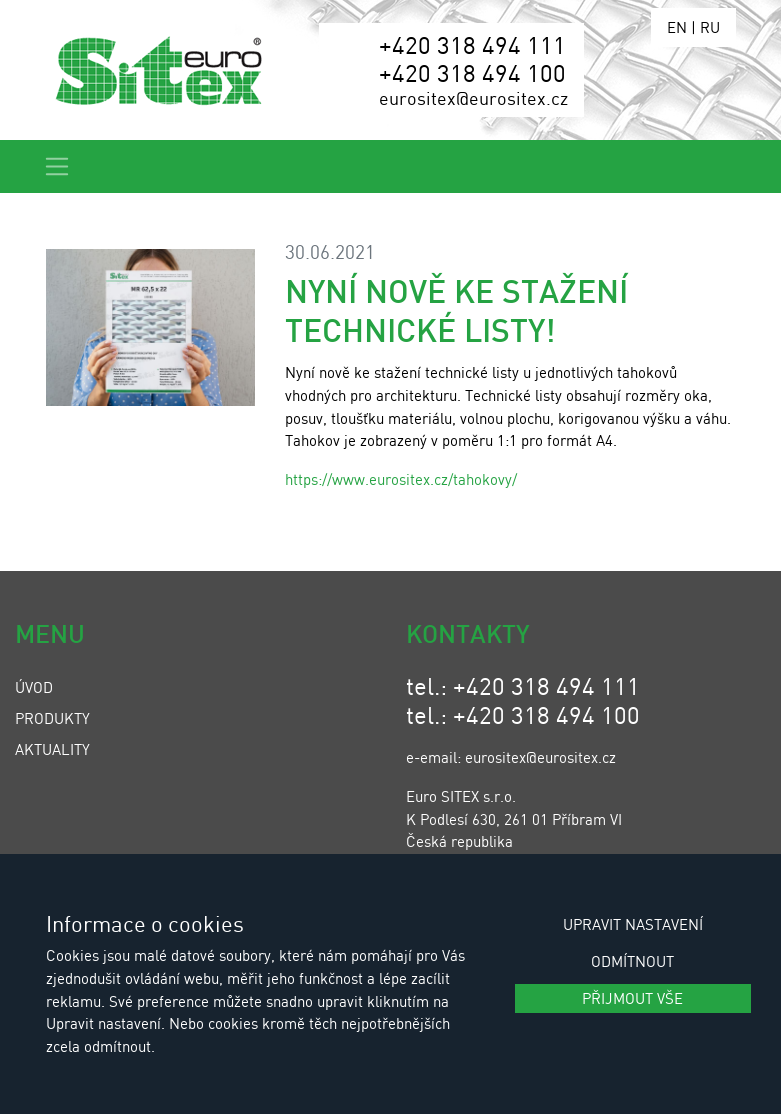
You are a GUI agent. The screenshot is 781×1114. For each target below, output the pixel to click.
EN (677, 27)
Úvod (34, 687)
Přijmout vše (632, 998)
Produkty (52, 718)
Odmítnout (632, 961)
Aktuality (52, 749)
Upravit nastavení (633, 924)
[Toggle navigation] (57, 166)
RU (710, 27)
